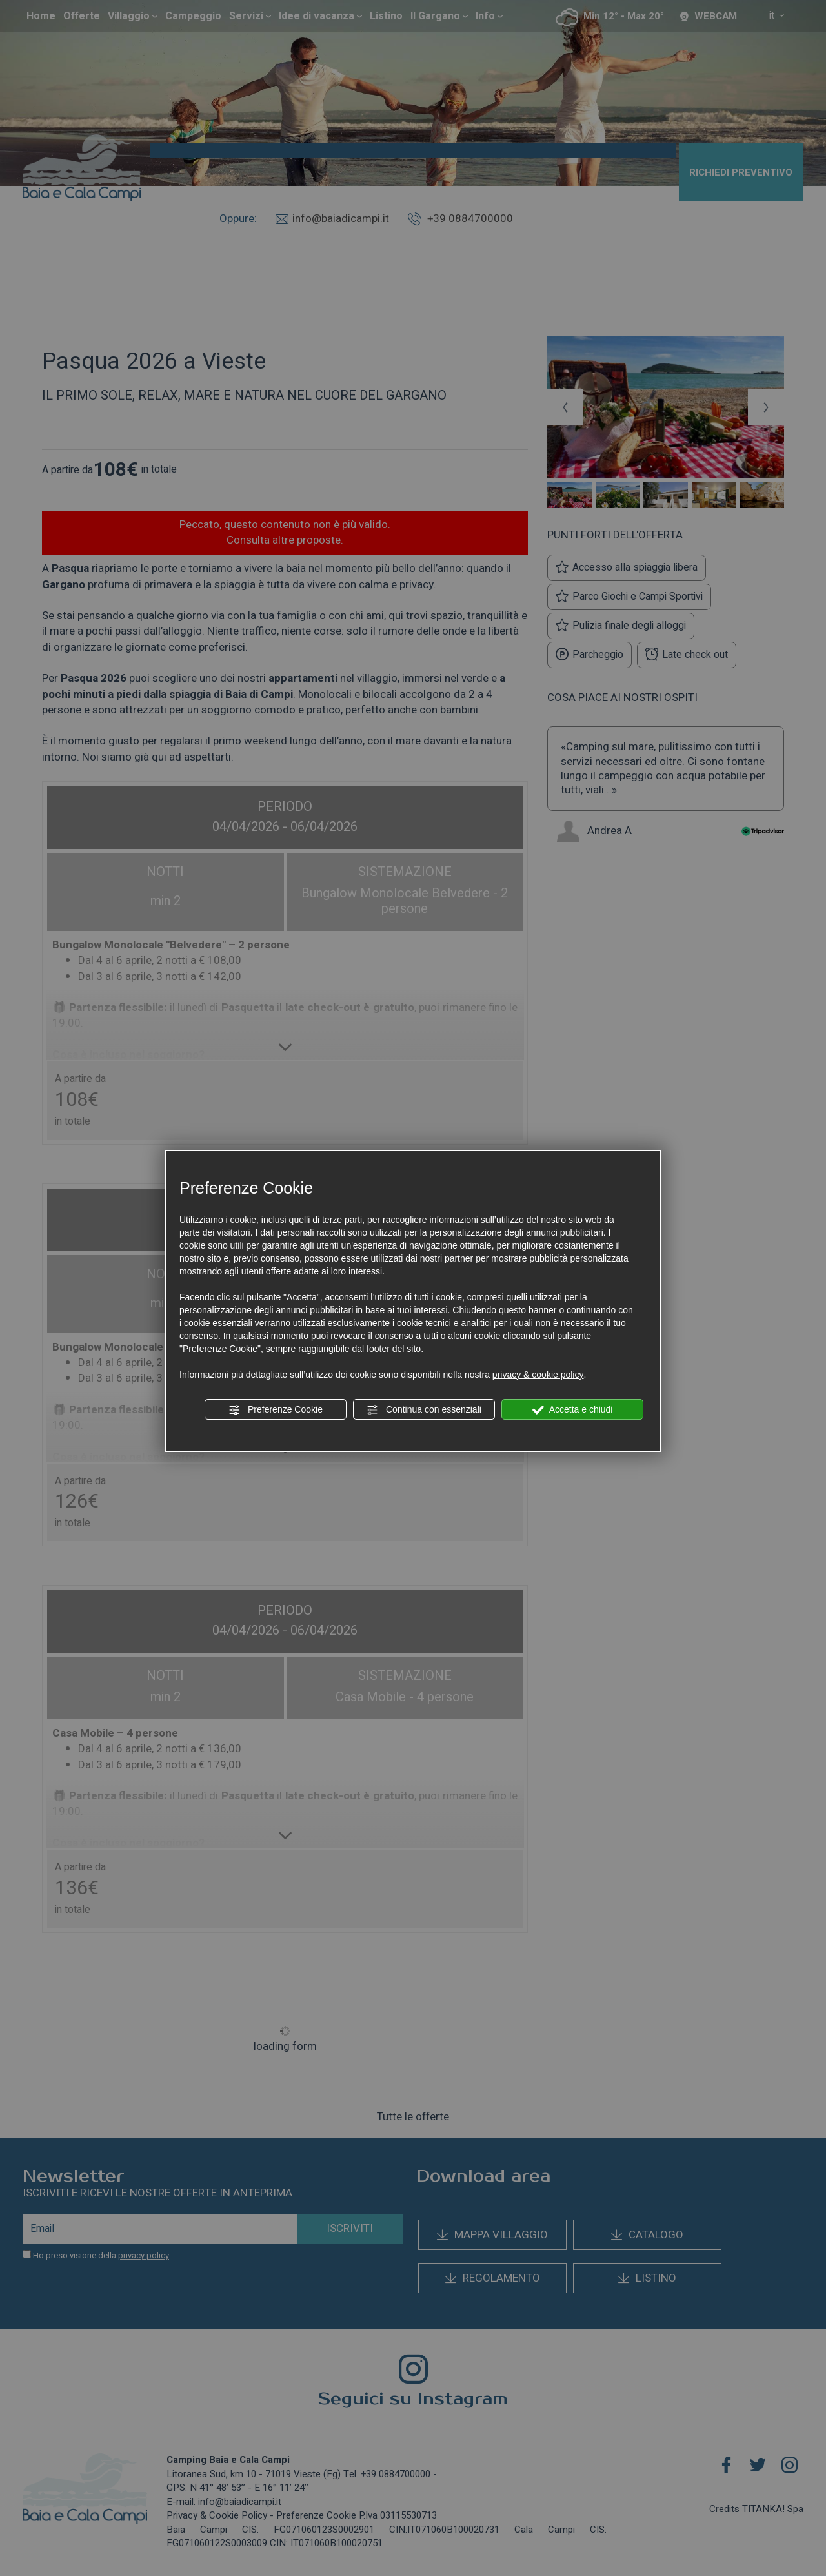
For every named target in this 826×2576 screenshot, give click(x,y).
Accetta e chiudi (572, 1410)
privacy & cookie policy (538, 1374)
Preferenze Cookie (275, 1410)
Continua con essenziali (424, 1410)
